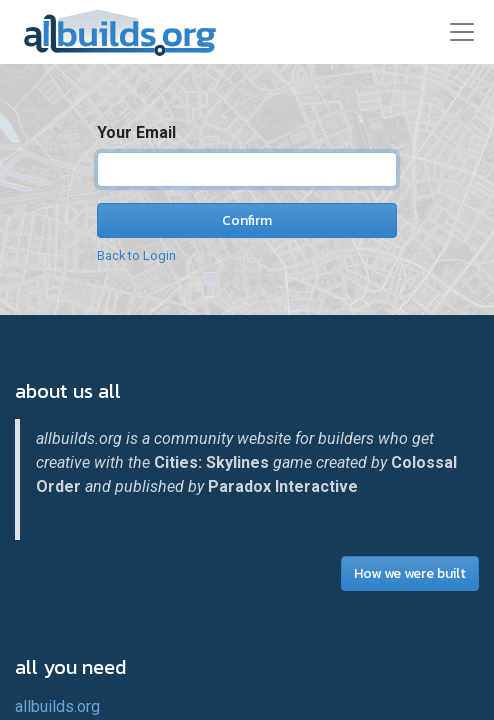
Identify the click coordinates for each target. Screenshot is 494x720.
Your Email (136, 132)
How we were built (410, 573)
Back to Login (136, 255)
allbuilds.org (57, 706)
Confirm (247, 220)
